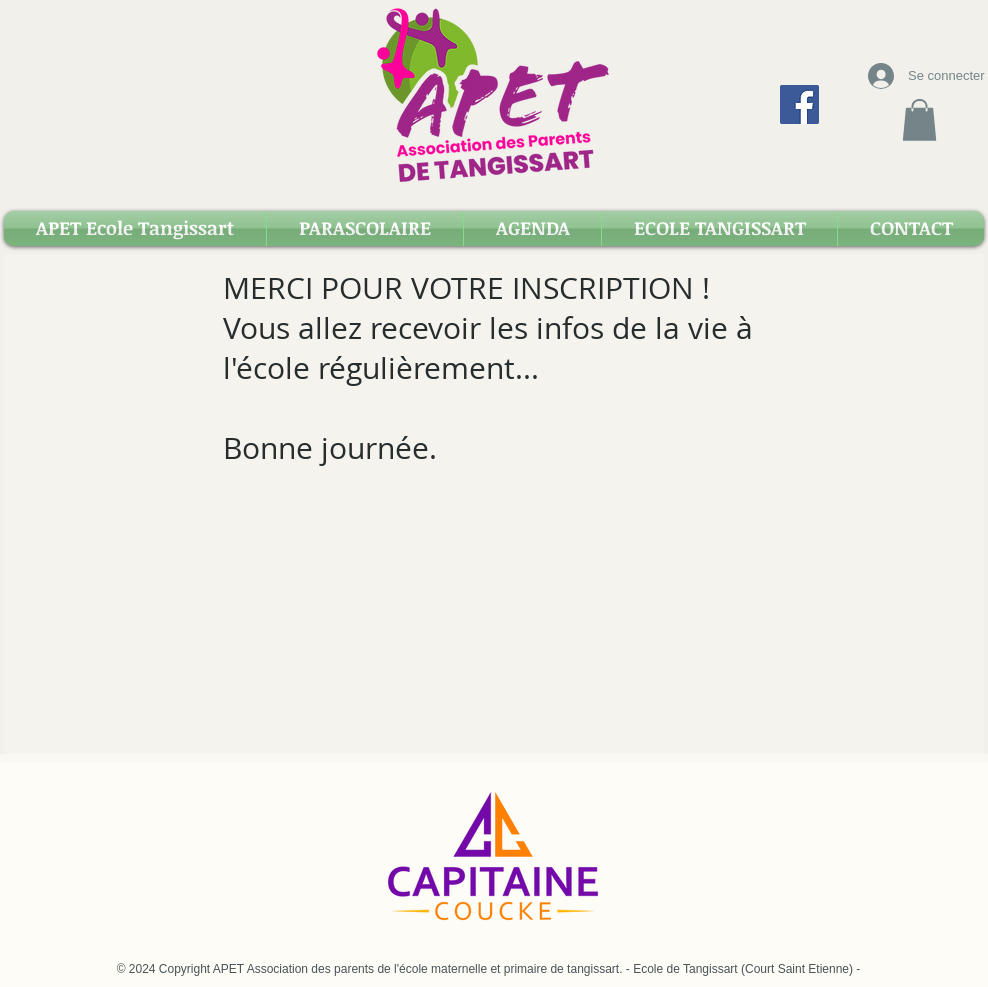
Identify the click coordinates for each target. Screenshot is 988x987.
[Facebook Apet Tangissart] (799, 104)
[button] (919, 120)
